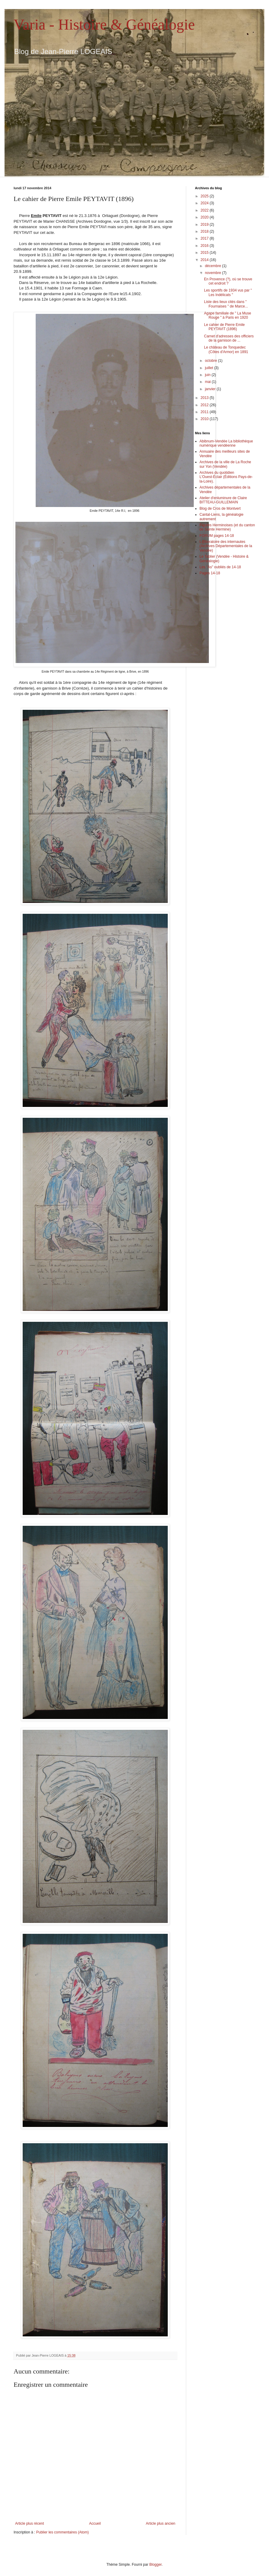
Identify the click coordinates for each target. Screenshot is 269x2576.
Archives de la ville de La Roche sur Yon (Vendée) (225, 464)
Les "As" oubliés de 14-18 (220, 567)
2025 (205, 196)
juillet (209, 368)
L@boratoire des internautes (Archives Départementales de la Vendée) (225, 546)
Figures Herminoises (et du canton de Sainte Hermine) (227, 527)
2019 (205, 224)
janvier (211, 389)
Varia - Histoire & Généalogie (104, 24)
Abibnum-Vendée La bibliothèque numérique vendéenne (226, 443)
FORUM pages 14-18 (216, 536)
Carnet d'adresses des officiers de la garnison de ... (229, 338)
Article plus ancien (160, 2523)
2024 (205, 203)
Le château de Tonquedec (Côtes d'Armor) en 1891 (226, 349)
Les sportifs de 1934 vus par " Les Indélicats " (228, 292)
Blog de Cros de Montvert (220, 508)
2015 (205, 252)
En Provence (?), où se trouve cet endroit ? (228, 281)
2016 (205, 246)
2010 (205, 419)
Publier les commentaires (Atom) (62, 2532)
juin (208, 375)
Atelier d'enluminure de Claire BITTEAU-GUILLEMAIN (223, 500)
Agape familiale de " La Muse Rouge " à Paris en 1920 (227, 315)
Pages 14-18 (209, 573)
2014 (205, 260)
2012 (205, 405)
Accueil (95, 2523)
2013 (205, 398)
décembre (213, 266)
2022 (205, 210)
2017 (205, 238)
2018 (205, 231)
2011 (205, 412)
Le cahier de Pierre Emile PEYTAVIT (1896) (224, 327)
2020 (205, 217)
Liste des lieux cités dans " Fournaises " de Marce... (226, 304)
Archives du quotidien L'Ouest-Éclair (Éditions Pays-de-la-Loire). (226, 476)
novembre (213, 273)
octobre (211, 361)
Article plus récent (29, 2523)
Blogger (155, 2564)
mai (208, 382)
